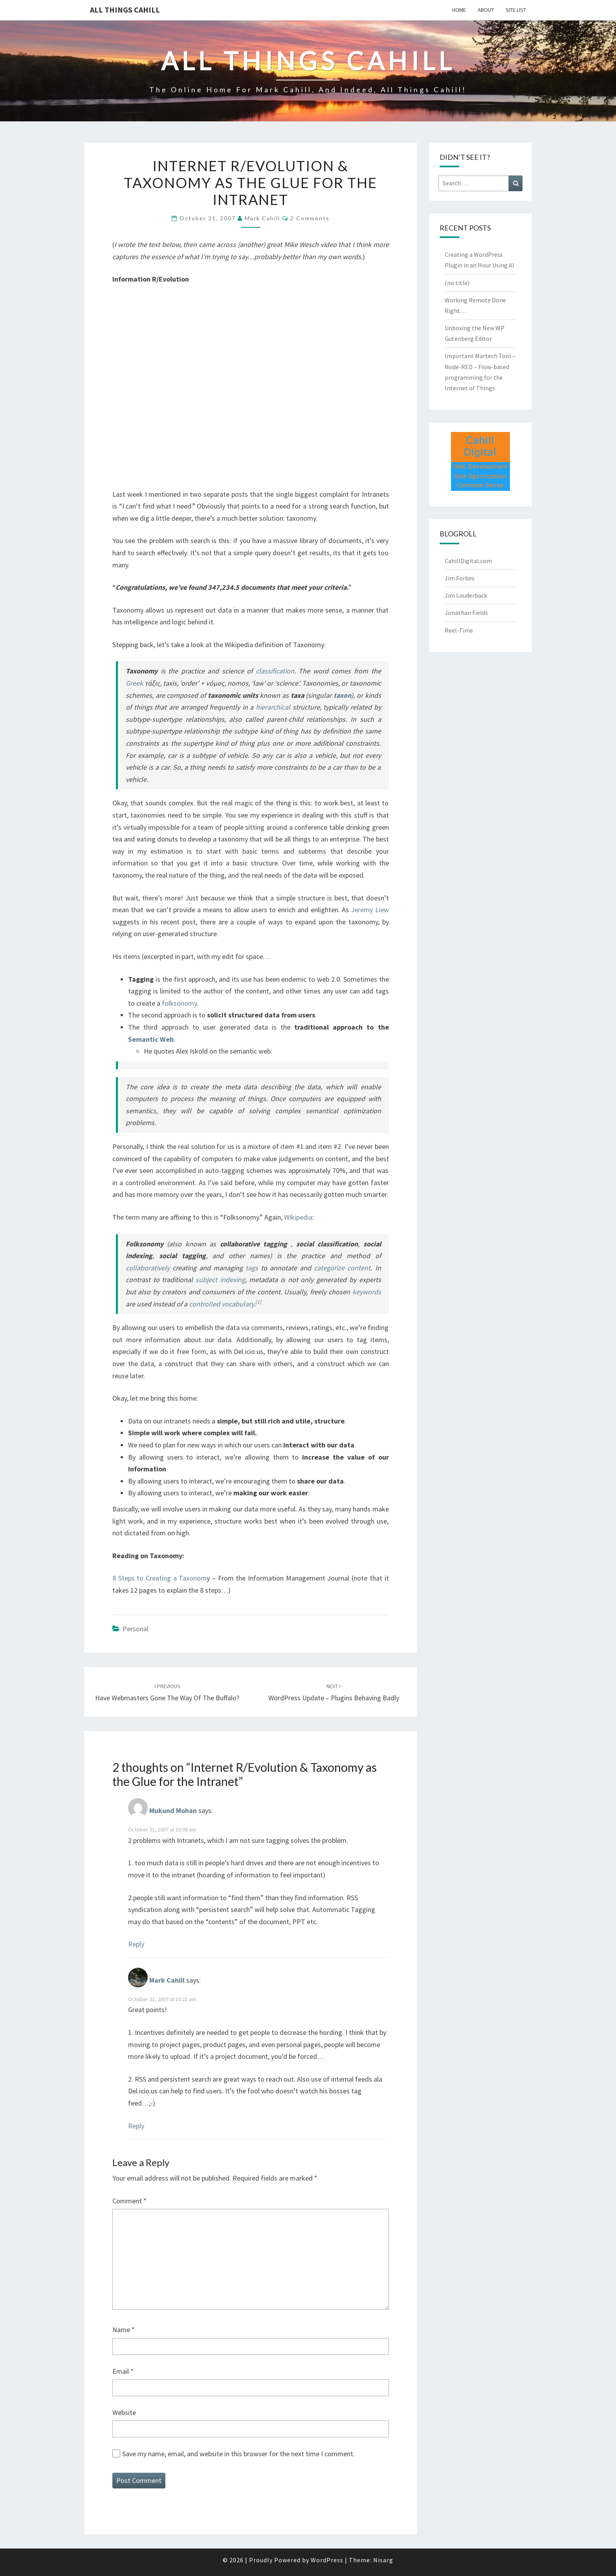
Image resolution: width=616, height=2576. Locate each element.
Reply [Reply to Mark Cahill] (136, 2125)
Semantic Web (151, 1039)
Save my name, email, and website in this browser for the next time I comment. (238, 2453)
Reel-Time (459, 630)
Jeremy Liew (370, 909)
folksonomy (179, 1003)
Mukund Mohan (173, 1810)
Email (123, 2371)
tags (252, 1267)
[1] (258, 1302)
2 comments (310, 218)
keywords (366, 1291)
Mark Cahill (262, 218)
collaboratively (148, 1267)
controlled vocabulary (221, 1303)
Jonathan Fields (466, 613)
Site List (516, 9)
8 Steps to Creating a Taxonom (159, 1578)
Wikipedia (298, 1217)
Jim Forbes (460, 578)
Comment (129, 2200)
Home (459, 9)
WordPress (327, 2560)
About (486, 9)
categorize (329, 1267)
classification (275, 670)
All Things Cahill (125, 10)
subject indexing (220, 1279)
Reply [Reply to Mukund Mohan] (136, 1943)
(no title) (457, 283)
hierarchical (273, 707)
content (358, 1267)
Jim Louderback (466, 595)
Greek (134, 683)
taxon (342, 695)
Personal (135, 1628)
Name (123, 2329)
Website (124, 2412)
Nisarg (383, 2560)
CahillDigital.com (468, 561)
